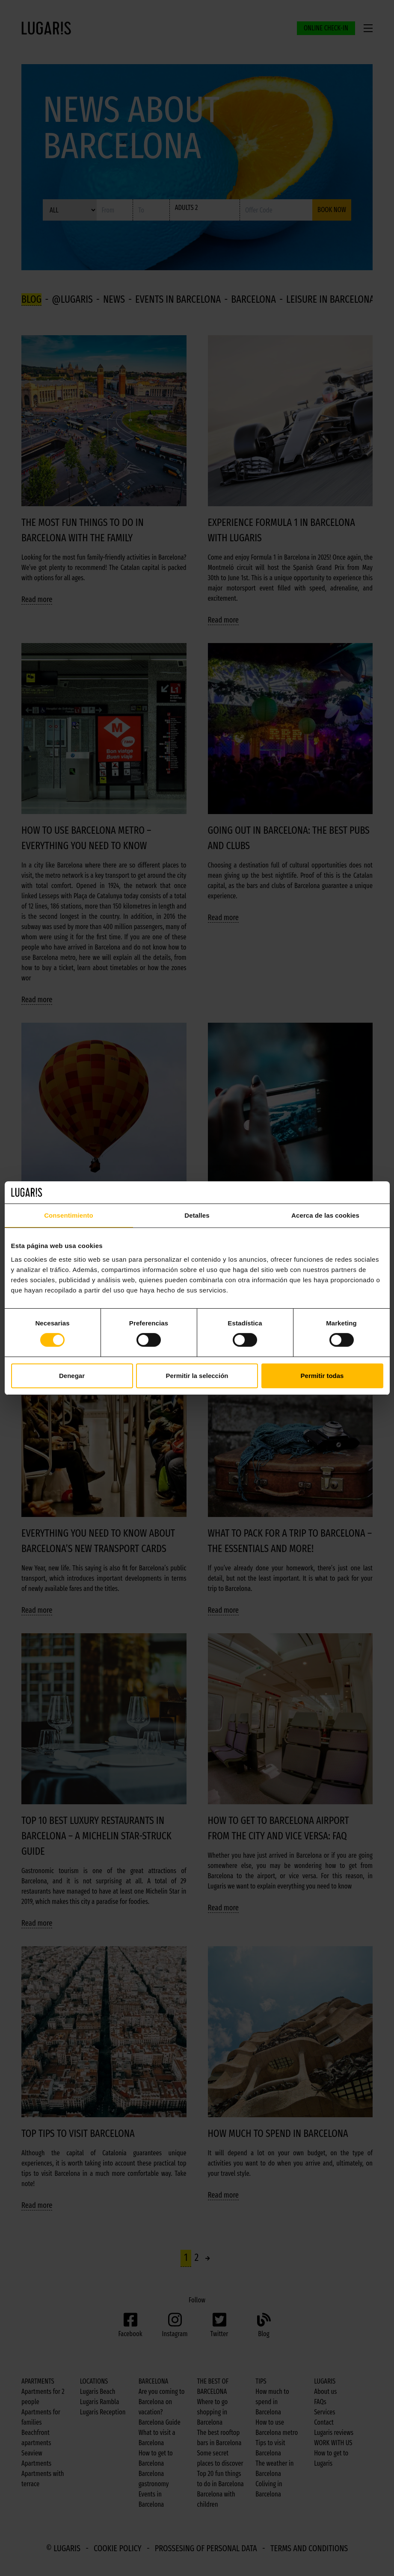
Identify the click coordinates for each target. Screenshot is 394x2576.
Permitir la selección (197, 1375)
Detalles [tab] (196, 1215)
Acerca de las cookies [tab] (325, 1215)
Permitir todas (322, 1375)
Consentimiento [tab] (68, 1215)
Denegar (72, 1375)
